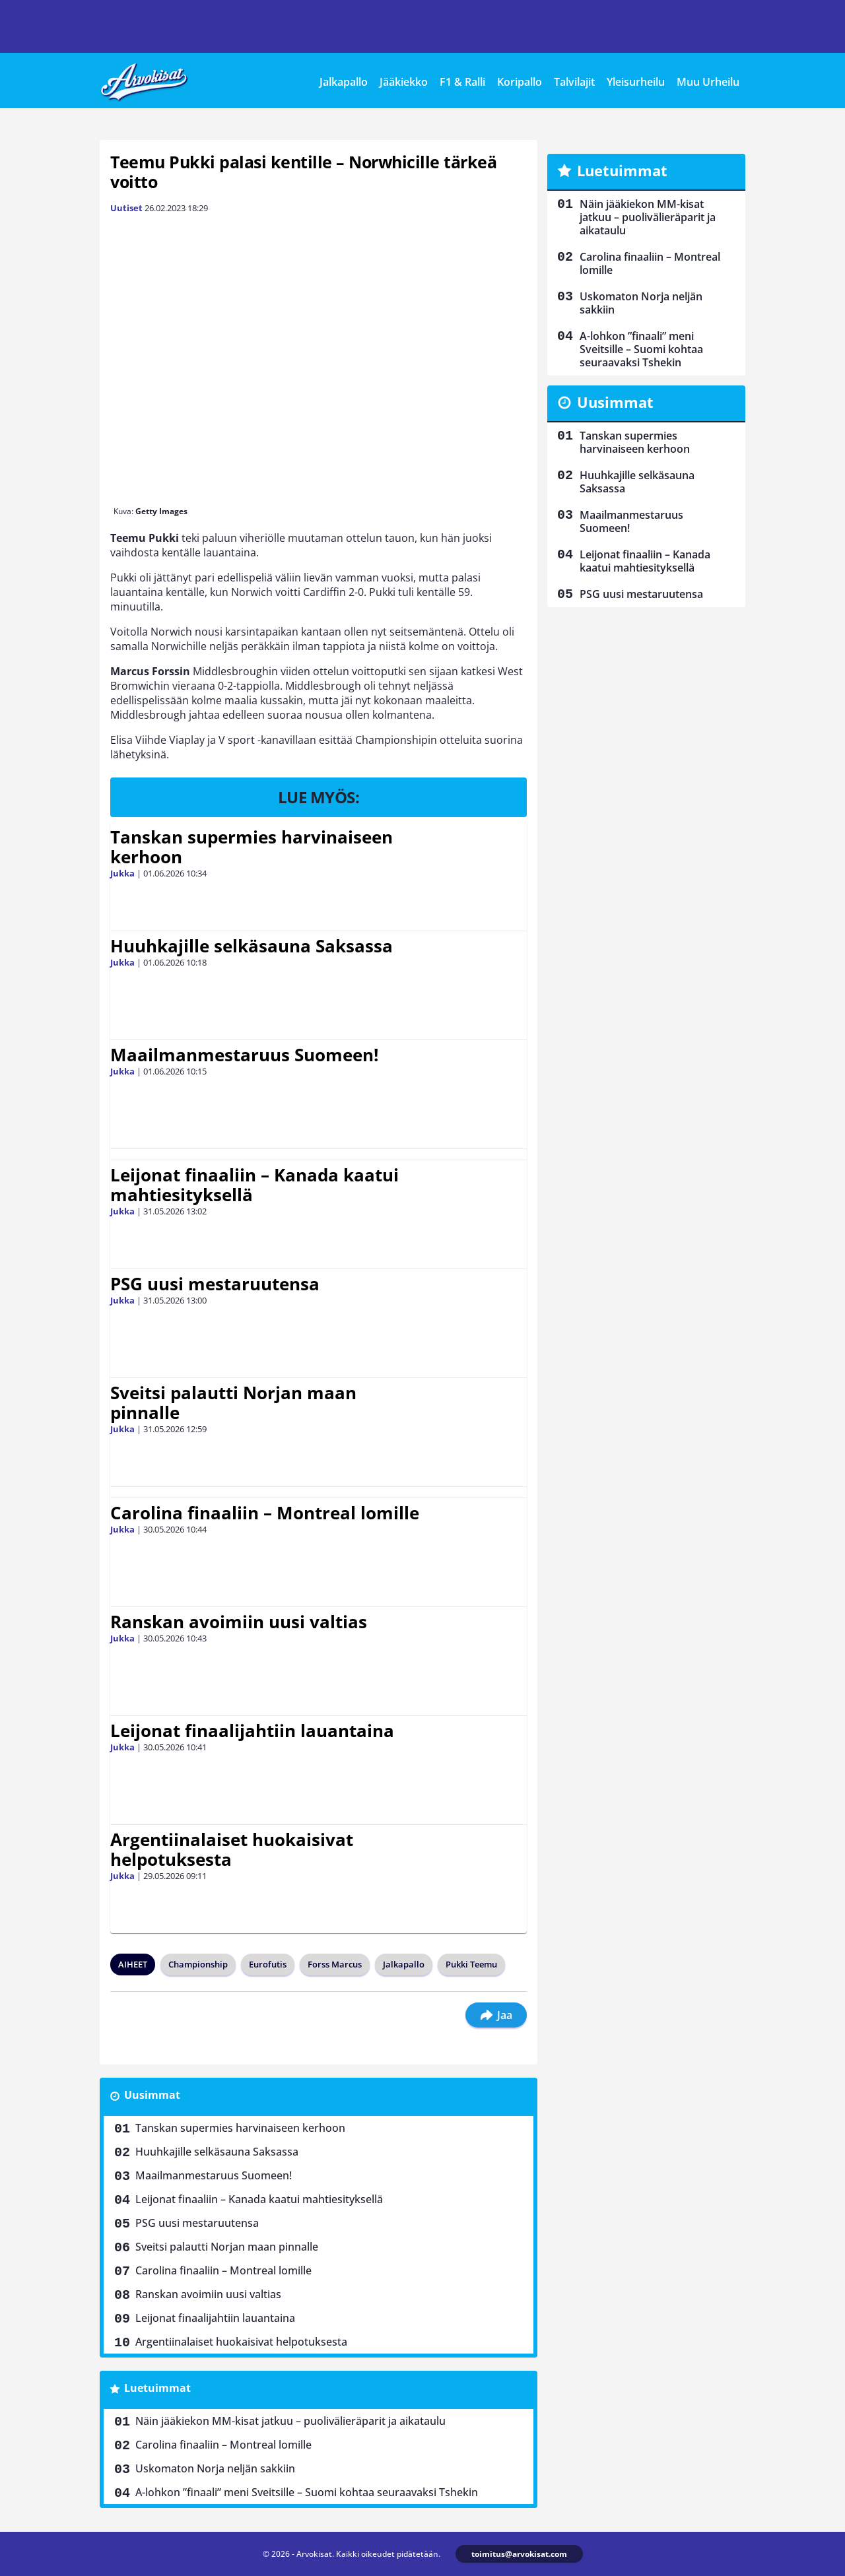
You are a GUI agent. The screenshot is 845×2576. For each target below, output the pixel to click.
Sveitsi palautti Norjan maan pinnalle (233, 1402)
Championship (198, 1964)
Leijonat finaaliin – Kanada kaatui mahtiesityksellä (254, 1184)
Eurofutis (268, 1964)
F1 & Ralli (462, 82)
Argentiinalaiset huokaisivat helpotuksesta (231, 1849)
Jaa (496, 2015)
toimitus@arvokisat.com (519, 2553)
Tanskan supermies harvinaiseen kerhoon (251, 847)
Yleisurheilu (636, 82)
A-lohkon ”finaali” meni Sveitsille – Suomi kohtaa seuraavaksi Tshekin (306, 2492)
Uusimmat (152, 2095)
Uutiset (126, 208)
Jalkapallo (344, 82)
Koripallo (519, 82)
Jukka (122, 873)
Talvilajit (574, 82)
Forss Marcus (335, 1964)
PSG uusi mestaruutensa (215, 1284)
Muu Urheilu (708, 82)
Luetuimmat (157, 2388)
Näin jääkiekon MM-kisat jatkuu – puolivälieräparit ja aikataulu (290, 2421)
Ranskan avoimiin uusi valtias (238, 1622)
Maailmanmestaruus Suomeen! (244, 1055)
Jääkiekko (404, 82)
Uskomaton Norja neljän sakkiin (215, 2468)
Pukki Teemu (471, 1964)
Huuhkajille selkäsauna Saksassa (251, 946)
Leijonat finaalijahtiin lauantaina (252, 1730)
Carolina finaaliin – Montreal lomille (264, 1513)
